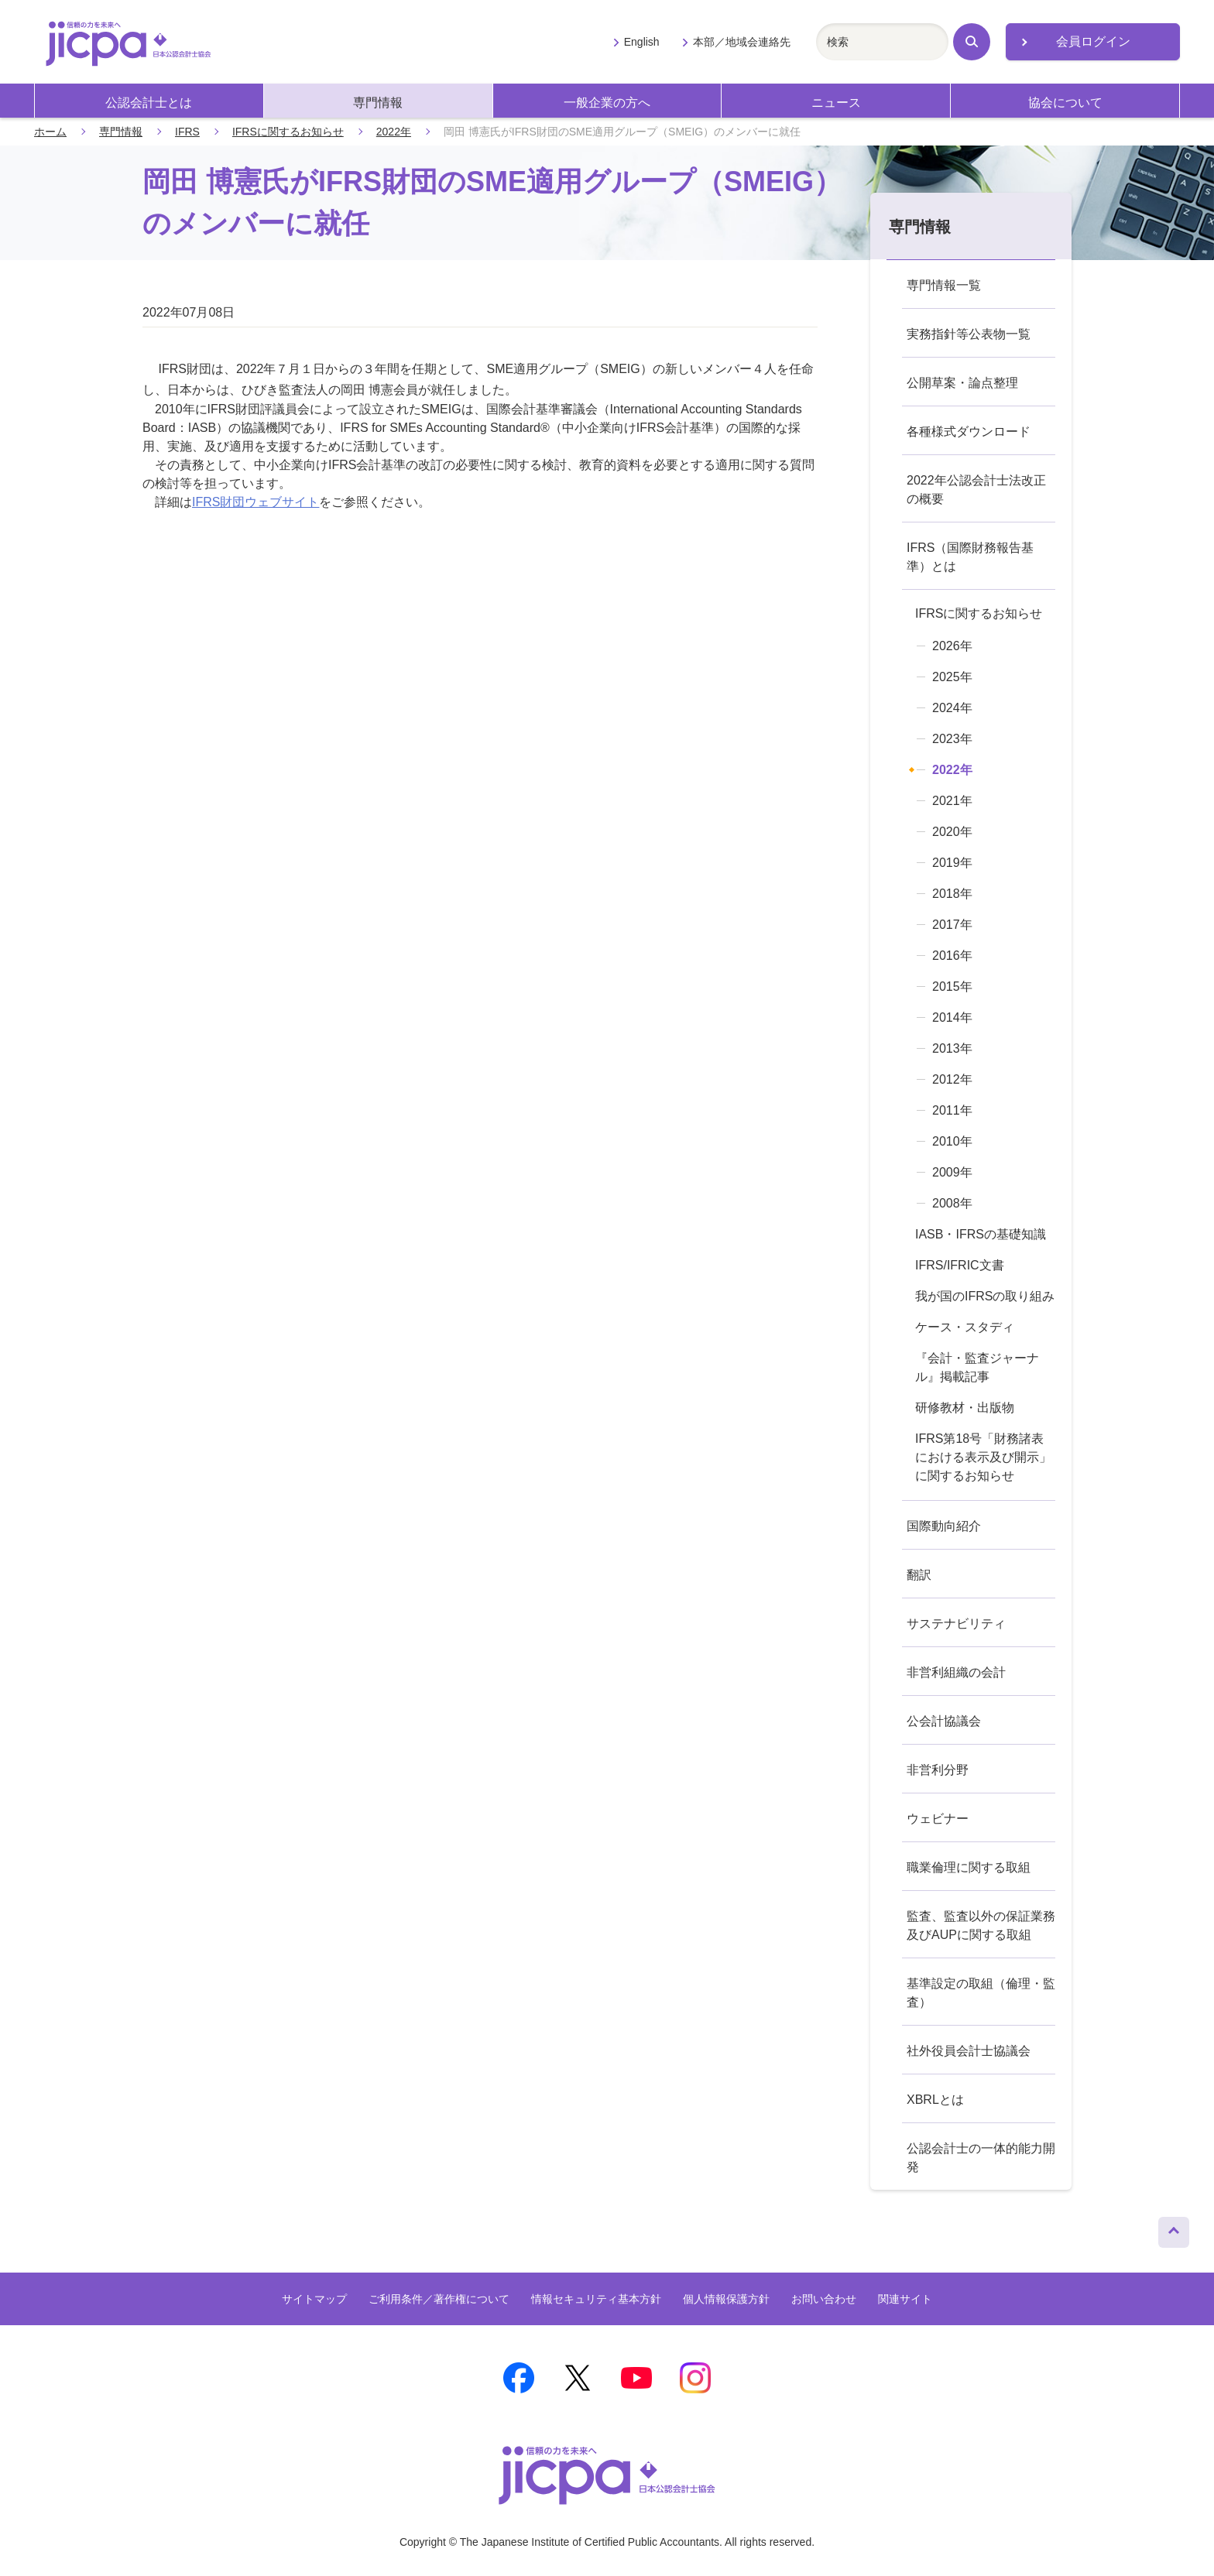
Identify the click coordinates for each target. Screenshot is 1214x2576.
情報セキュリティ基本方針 (596, 2299)
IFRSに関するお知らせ (288, 131)
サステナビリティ (956, 1623)
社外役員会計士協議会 (969, 2050)
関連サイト (905, 2299)
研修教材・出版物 (964, 1407)
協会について (1065, 102)
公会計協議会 (944, 1721)
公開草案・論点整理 (962, 382)
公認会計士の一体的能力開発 (981, 2158)
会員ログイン (1093, 41)
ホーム (50, 131)
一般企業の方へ (607, 102)
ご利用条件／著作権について (439, 2299)
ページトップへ (1173, 2228)
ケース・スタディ (964, 1327)
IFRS (187, 131)
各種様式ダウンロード (969, 431)
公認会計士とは (148, 102)
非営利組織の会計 (956, 1672)
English (642, 42)
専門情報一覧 (944, 285)
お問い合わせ (823, 2299)
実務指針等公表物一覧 (969, 334)
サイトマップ (314, 2299)
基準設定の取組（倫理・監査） (981, 1993)
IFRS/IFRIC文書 (959, 1265)
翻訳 (919, 1574)
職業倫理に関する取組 (969, 1867)
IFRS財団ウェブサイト (255, 502)
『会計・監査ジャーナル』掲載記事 (977, 1367)
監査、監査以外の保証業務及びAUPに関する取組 (981, 1925)
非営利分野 (938, 1769)
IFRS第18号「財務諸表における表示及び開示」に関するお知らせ (983, 1457)
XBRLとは (935, 2099)
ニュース (836, 102)
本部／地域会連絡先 (741, 42)
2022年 (393, 131)
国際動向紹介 (944, 1526)
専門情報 (378, 102)
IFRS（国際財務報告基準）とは (970, 557)
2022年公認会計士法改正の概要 (976, 489)
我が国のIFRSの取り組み (985, 1296)
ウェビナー (938, 1818)
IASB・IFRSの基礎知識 (980, 1234)
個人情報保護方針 (726, 2299)
